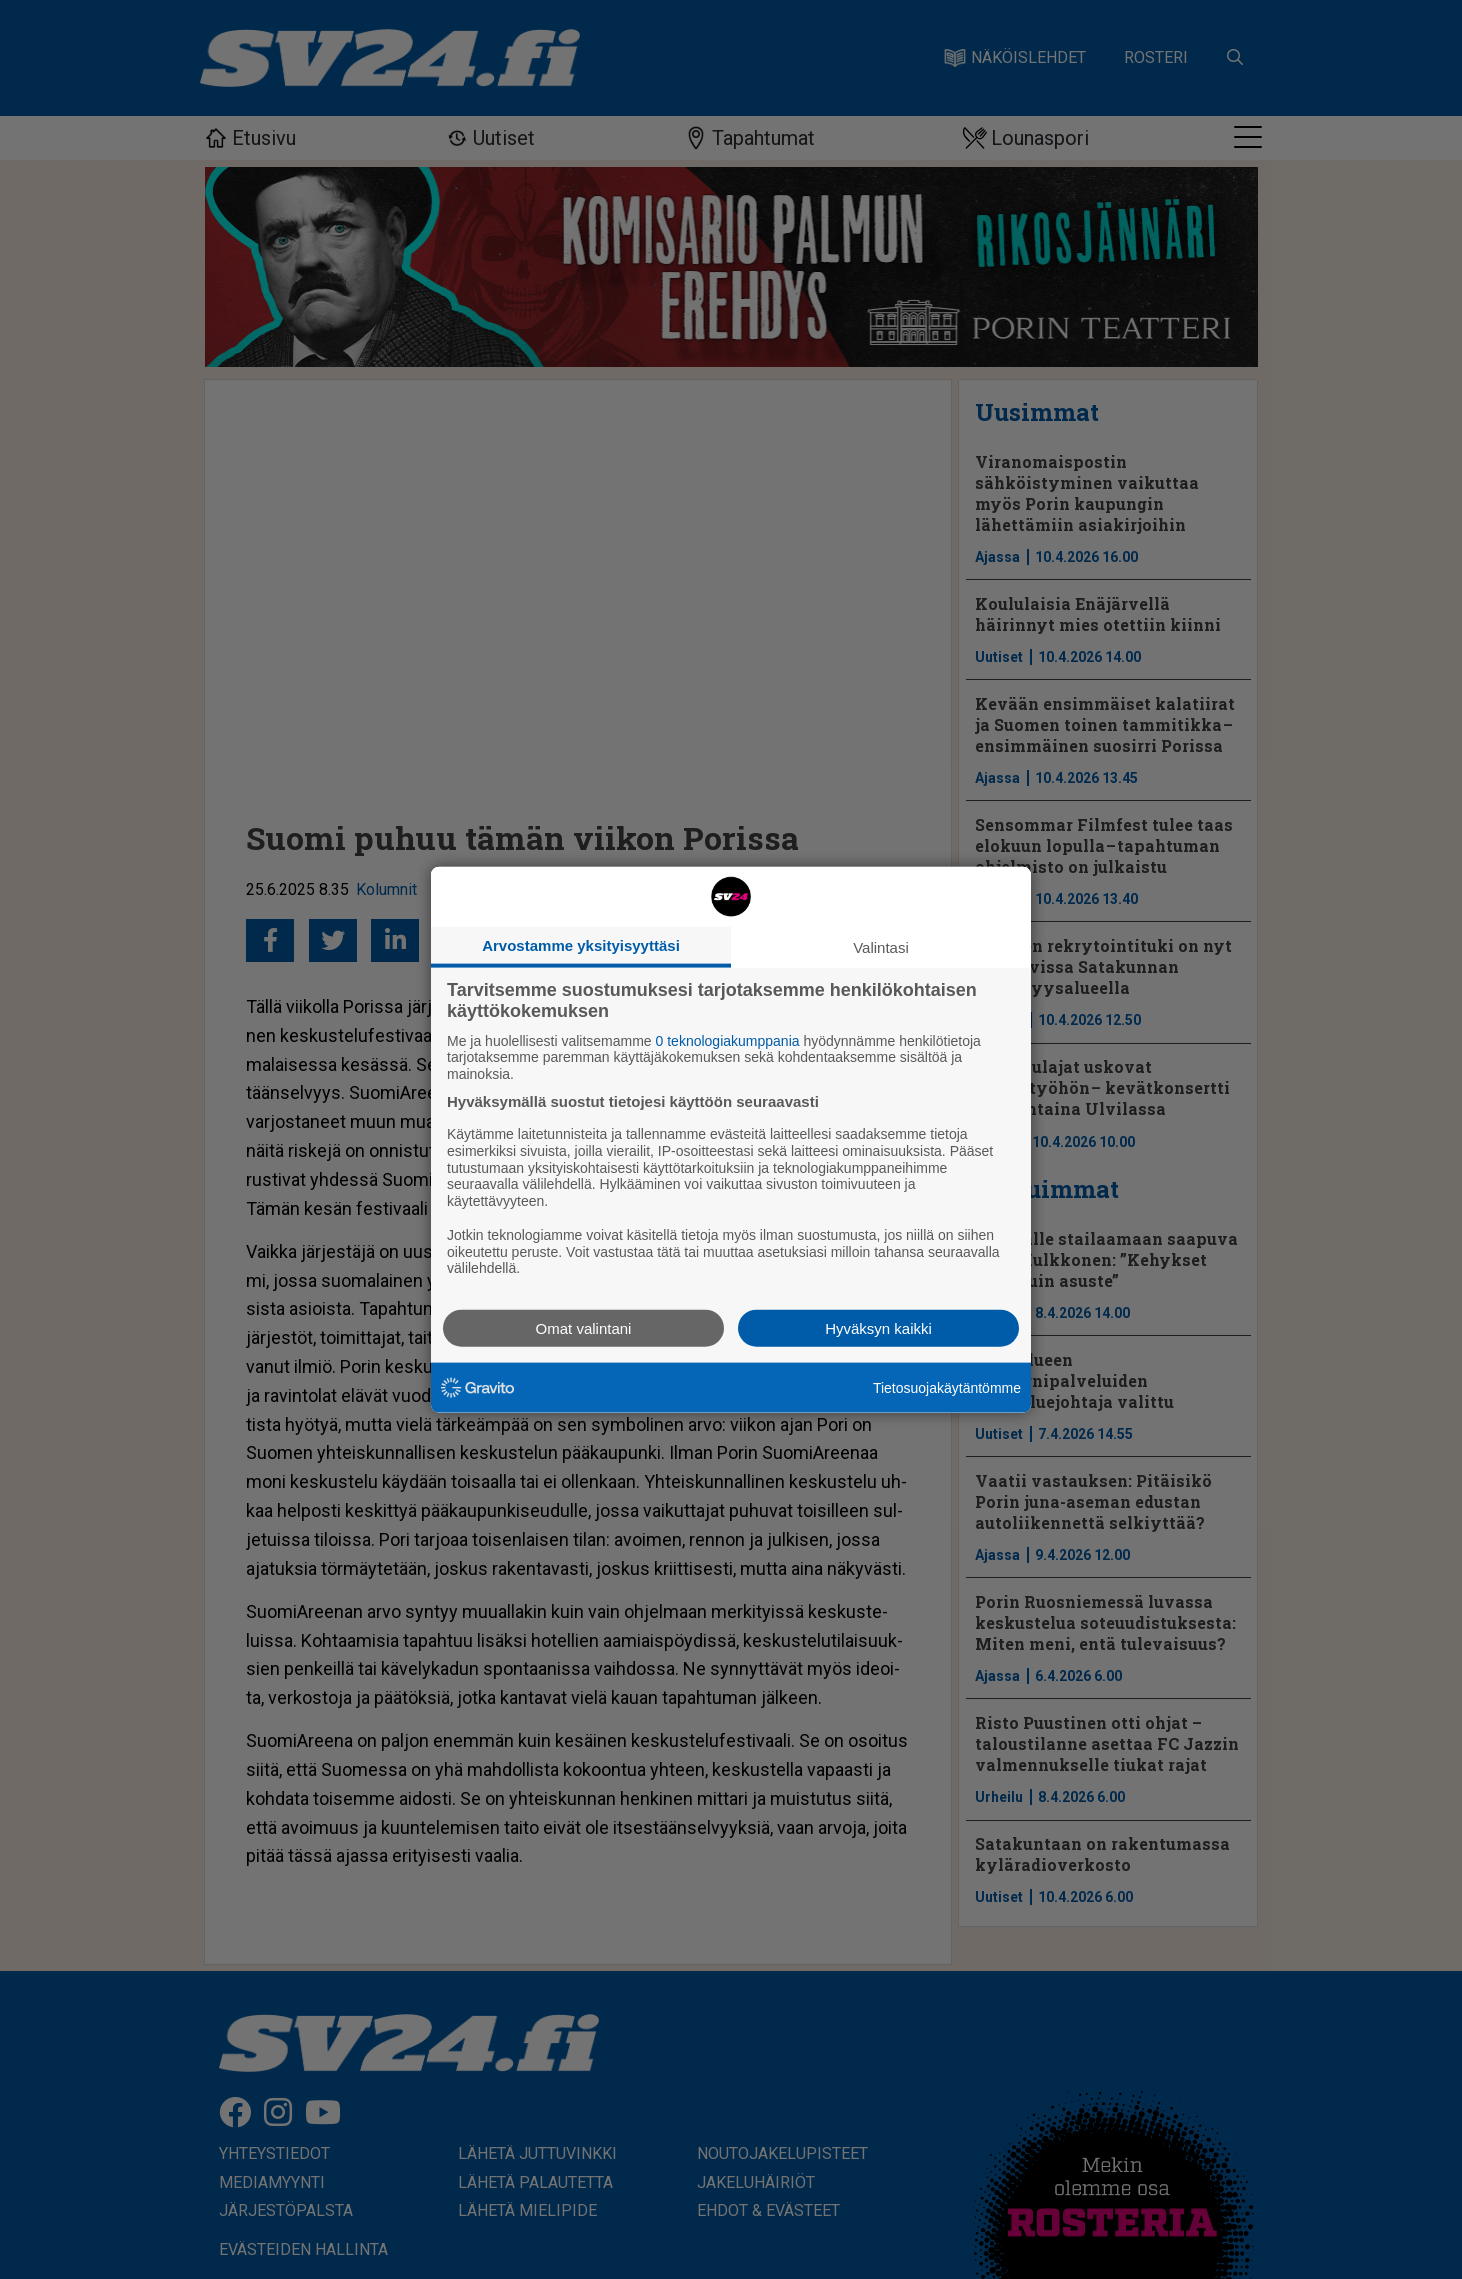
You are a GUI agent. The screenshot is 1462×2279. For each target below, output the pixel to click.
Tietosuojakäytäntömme (947, 1387)
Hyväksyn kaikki (878, 1328)
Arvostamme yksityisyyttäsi (581, 944)
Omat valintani (584, 1328)
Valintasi (881, 946)
